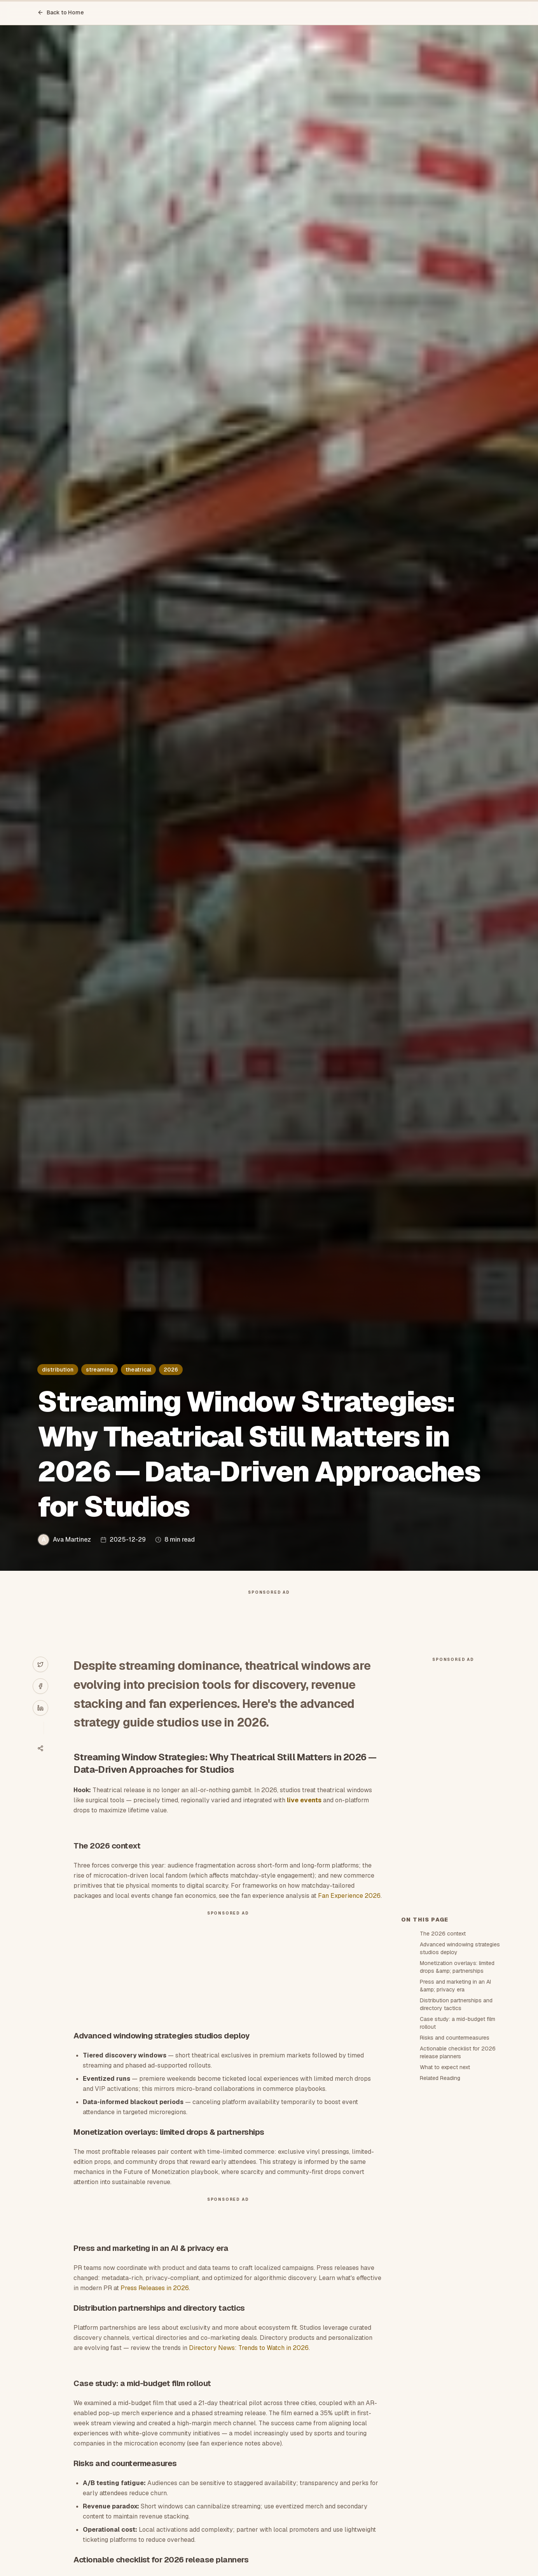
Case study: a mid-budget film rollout (457, 2023)
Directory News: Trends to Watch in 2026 (249, 2348)
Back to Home (60, 12)
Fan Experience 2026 (349, 1896)
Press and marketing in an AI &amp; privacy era (455, 1985)
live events (304, 1800)
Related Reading (440, 2078)
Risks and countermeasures (454, 2037)
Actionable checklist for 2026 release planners (458, 2052)
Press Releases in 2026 (155, 2288)
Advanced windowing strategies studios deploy (460, 1948)
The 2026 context (443, 1933)
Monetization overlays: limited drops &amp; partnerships (457, 1967)
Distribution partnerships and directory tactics (456, 2004)
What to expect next (445, 2067)
